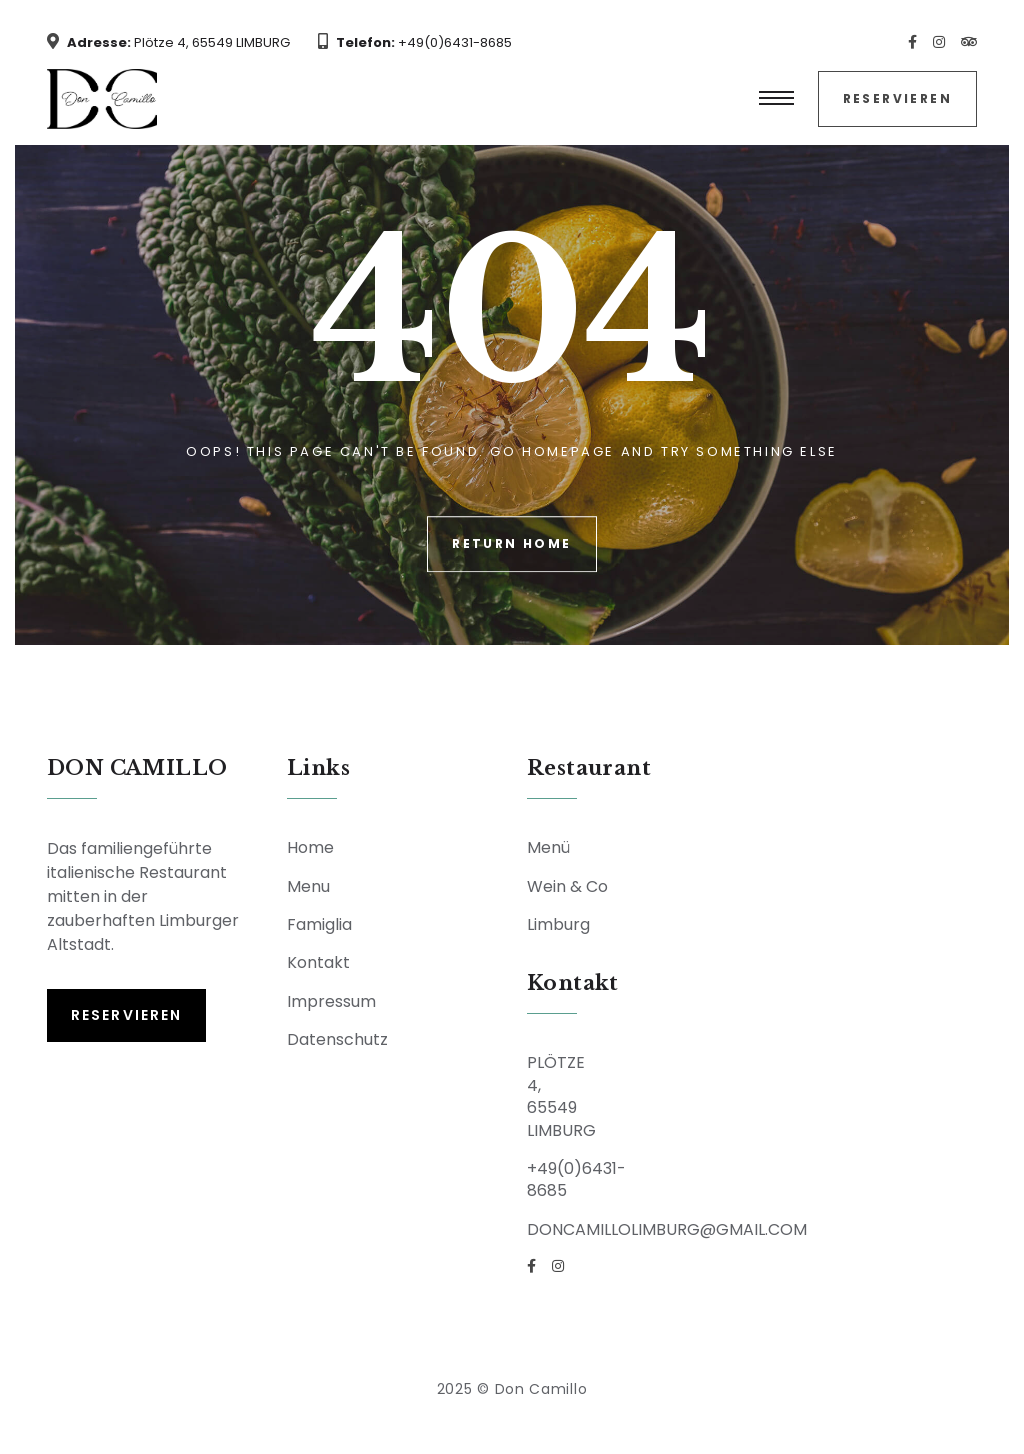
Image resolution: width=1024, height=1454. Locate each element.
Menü (548, 847)
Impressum (331, 1001)
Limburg (558, 924)
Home (310, 847)
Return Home (511, 543)
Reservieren (897, 98)
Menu (308, 886)
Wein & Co (567, 886)
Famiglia (319, 924)
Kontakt (318, 962)
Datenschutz (337, 1039)
